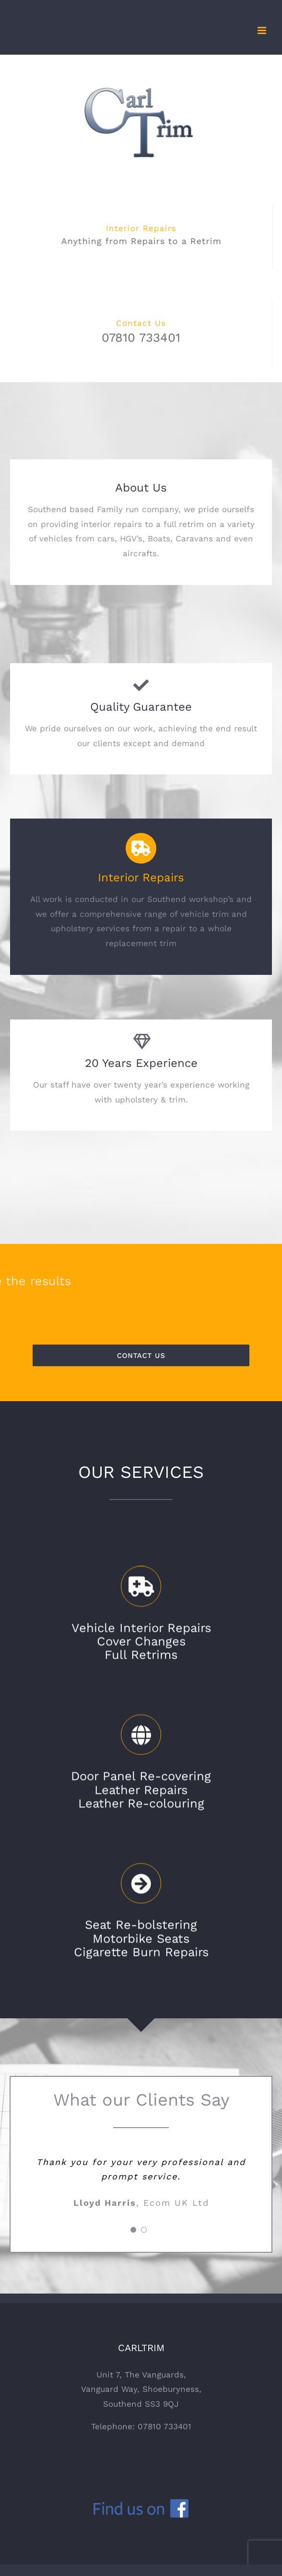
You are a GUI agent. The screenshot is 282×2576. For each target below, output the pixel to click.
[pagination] (133, 2230)
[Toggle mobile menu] (263, 30)
